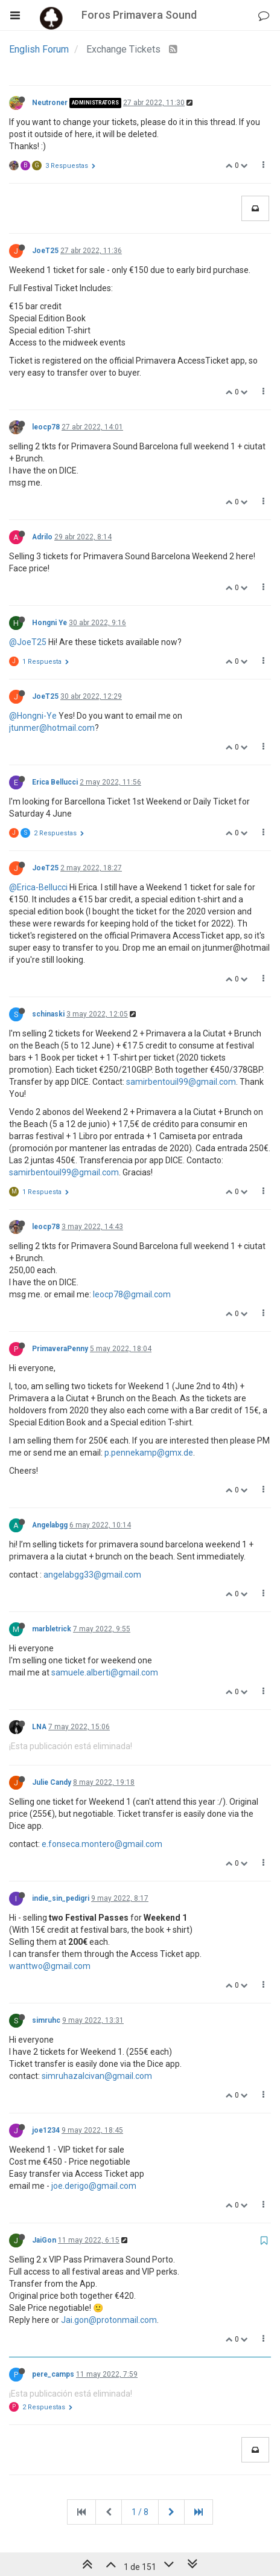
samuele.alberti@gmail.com (104, 1672)
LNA (39, 1727)
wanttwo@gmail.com (50, 1966)
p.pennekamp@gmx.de (148, 1452)
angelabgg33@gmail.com (92, 1574)
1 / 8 (140, 2512)
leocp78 (46, 427)
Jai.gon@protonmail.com (109, 2320)
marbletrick (51, 1629)
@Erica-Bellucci (38, 887)
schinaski (48, 1014)
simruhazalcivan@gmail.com (97, 2076)
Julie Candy (51, 1782)
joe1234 (46, 2130)
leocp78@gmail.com (132, 1294)
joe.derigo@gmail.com (93, 2186)
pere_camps (53, 2374)
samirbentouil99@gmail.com (181, 1082)
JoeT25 (45, 250)
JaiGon (44, 2240)
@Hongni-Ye (33, 716)
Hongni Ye (49, 622)
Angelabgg (50, 1525)
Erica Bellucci (55, 782)
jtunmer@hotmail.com (52, 728)
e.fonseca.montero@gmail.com (102, 1844)
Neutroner (50, 102)
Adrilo (42, 537)
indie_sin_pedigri (60, 1898)
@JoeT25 (27, 642)
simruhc (46, 2020)
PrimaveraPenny (60, 1348)
